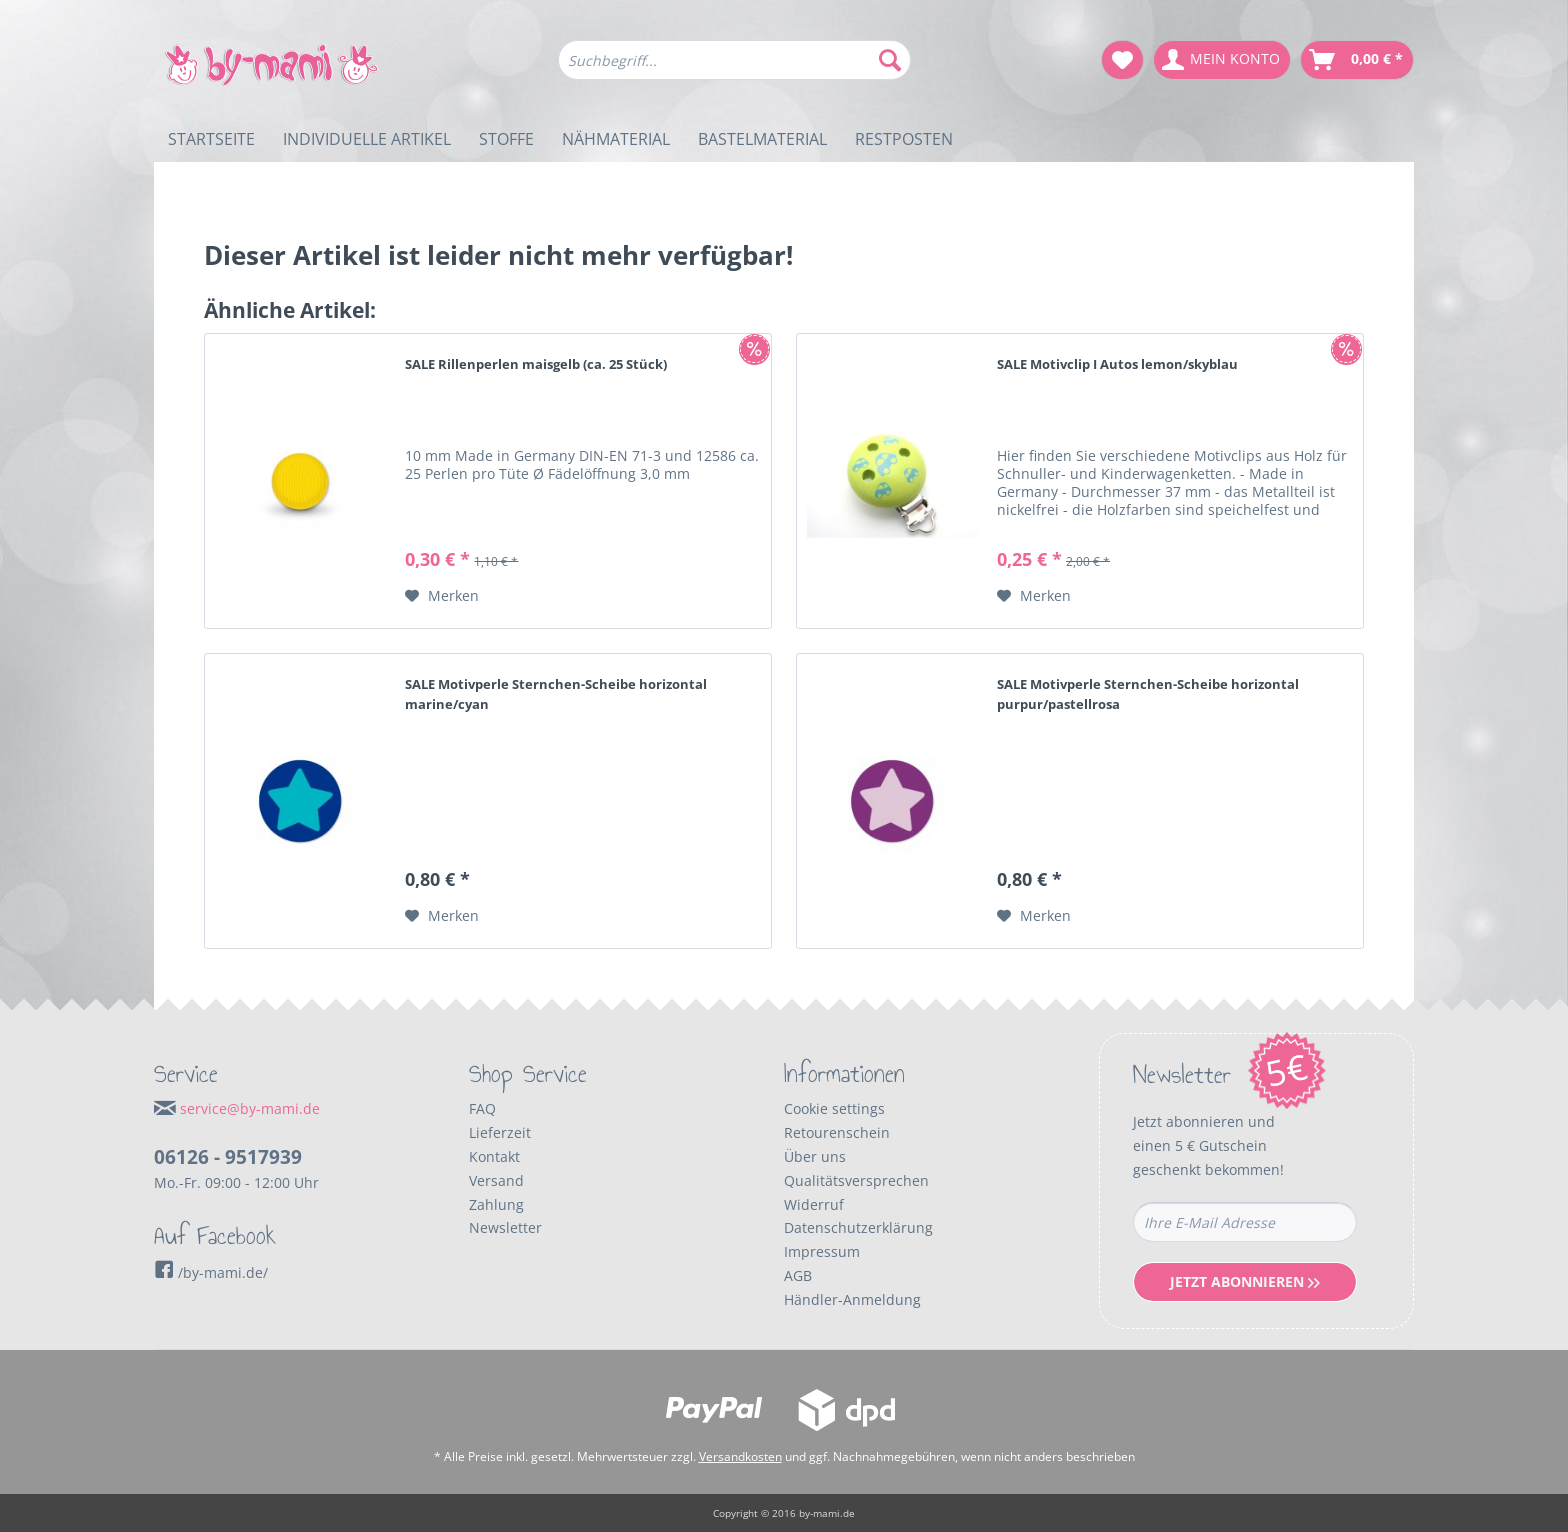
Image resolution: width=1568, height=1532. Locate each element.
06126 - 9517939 (228, 1157)
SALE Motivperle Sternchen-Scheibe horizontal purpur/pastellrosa (1148, 694)
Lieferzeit (500, 1132)
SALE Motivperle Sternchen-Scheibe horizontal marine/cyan (556, 694)
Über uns (815, 1156)
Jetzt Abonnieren (1245, 1281)
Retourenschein (837, 1132)
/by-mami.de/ (211, 1272)
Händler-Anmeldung (852, 1299)
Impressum (822, 1251)
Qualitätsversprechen (856, 1180)
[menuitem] (734, 69)
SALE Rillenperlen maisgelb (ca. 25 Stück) (536, 364)
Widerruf (814, 1204)
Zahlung (496, 1204)
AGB (798, 1275)
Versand (496, 1180)
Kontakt (494, 1156)
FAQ (482, 1108)
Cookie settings (834, 1108)
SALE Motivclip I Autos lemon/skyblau (1117, 364)
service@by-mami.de (250, 1108)
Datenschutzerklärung (858, 1227)
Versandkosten (740, 1456)
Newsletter (505, 1227)
